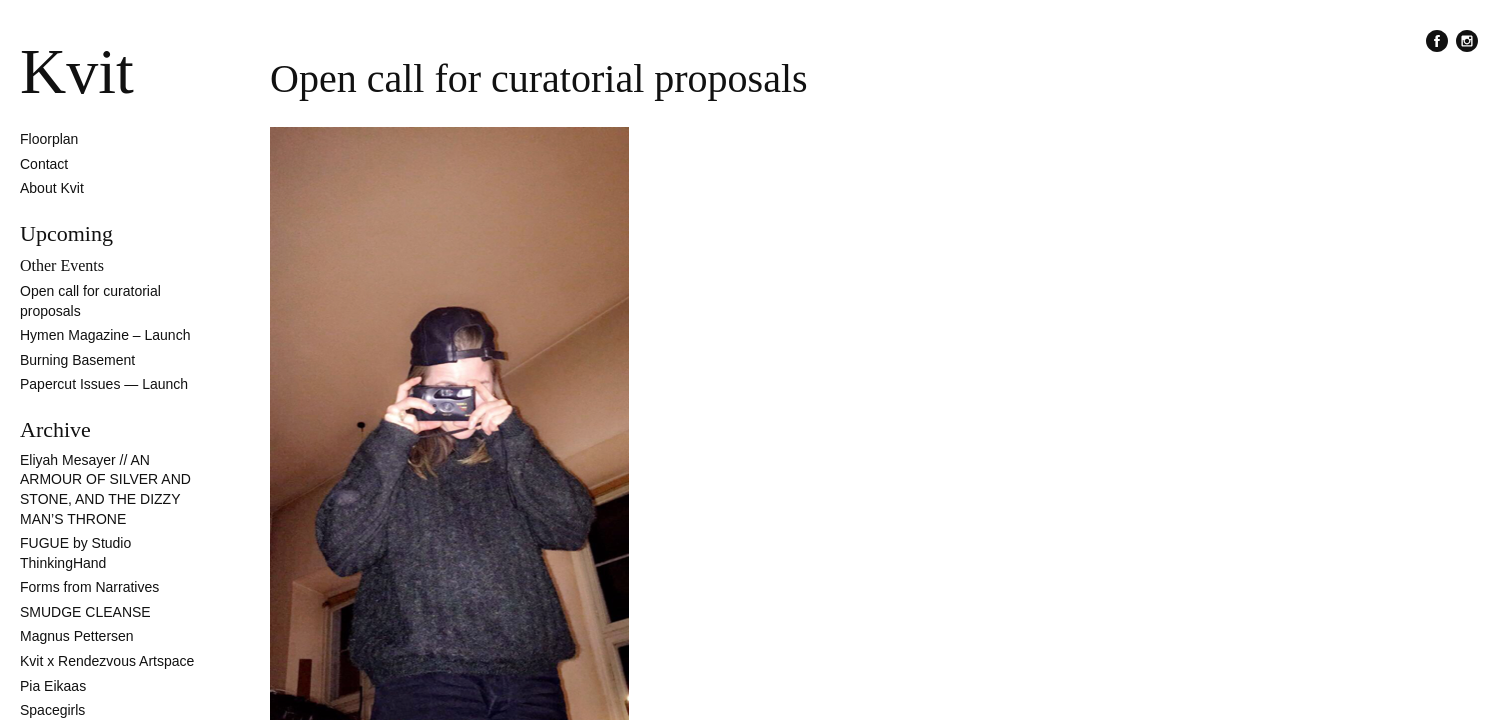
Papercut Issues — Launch (104, 384)
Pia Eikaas (53, 686)
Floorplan (49, 139)
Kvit (77, 72)
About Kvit (52, 188)
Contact (44, 164)
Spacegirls (52, 710)
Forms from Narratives (89, 587)
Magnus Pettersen (77, 636)
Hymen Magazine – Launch (105, 335)
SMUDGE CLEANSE (85, 612)
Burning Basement (77, 360)
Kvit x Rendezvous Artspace (107, 661)
